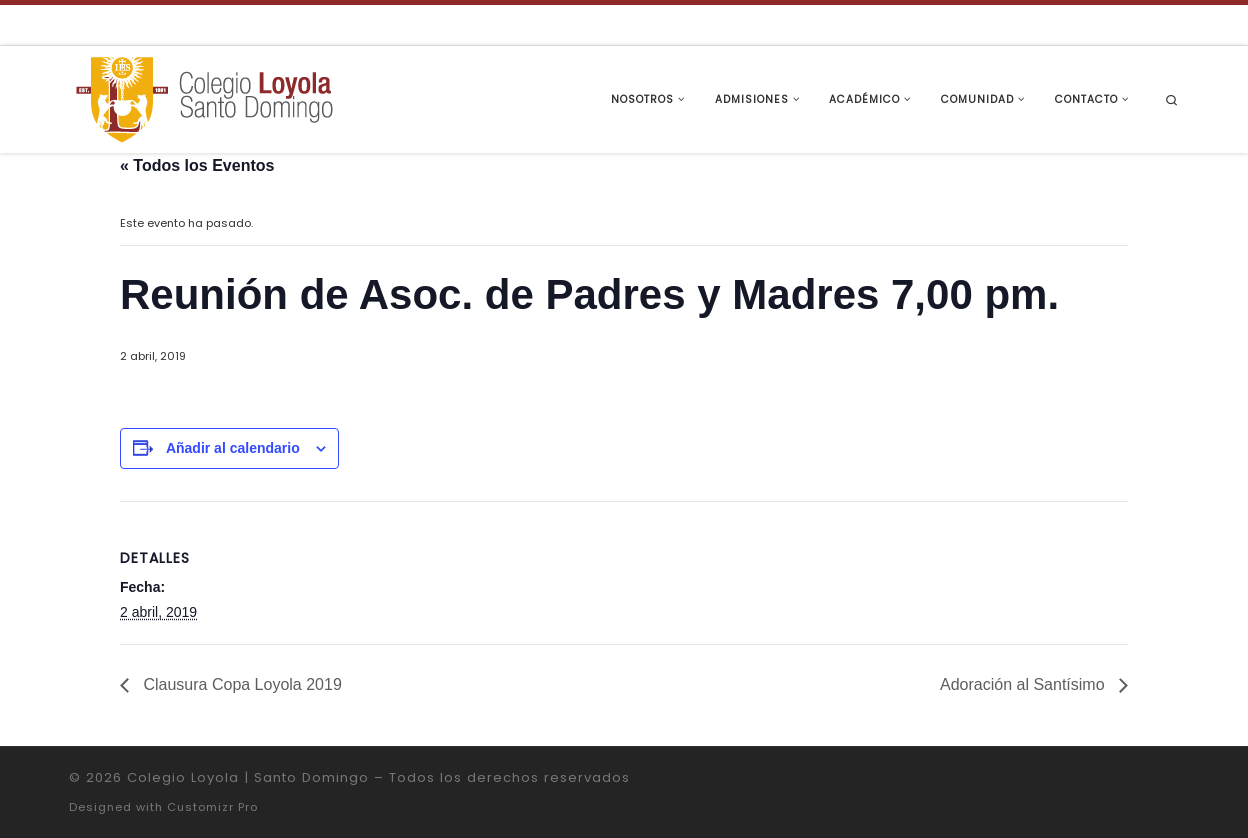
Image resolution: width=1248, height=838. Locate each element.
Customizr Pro (212, 807)
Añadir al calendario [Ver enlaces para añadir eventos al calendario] (233, 448)
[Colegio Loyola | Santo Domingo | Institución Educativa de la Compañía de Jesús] (204, 97)
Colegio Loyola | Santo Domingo (248, 777)
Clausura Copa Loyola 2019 (240, 684)
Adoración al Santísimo (1024, 684)
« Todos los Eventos (197, 165)
